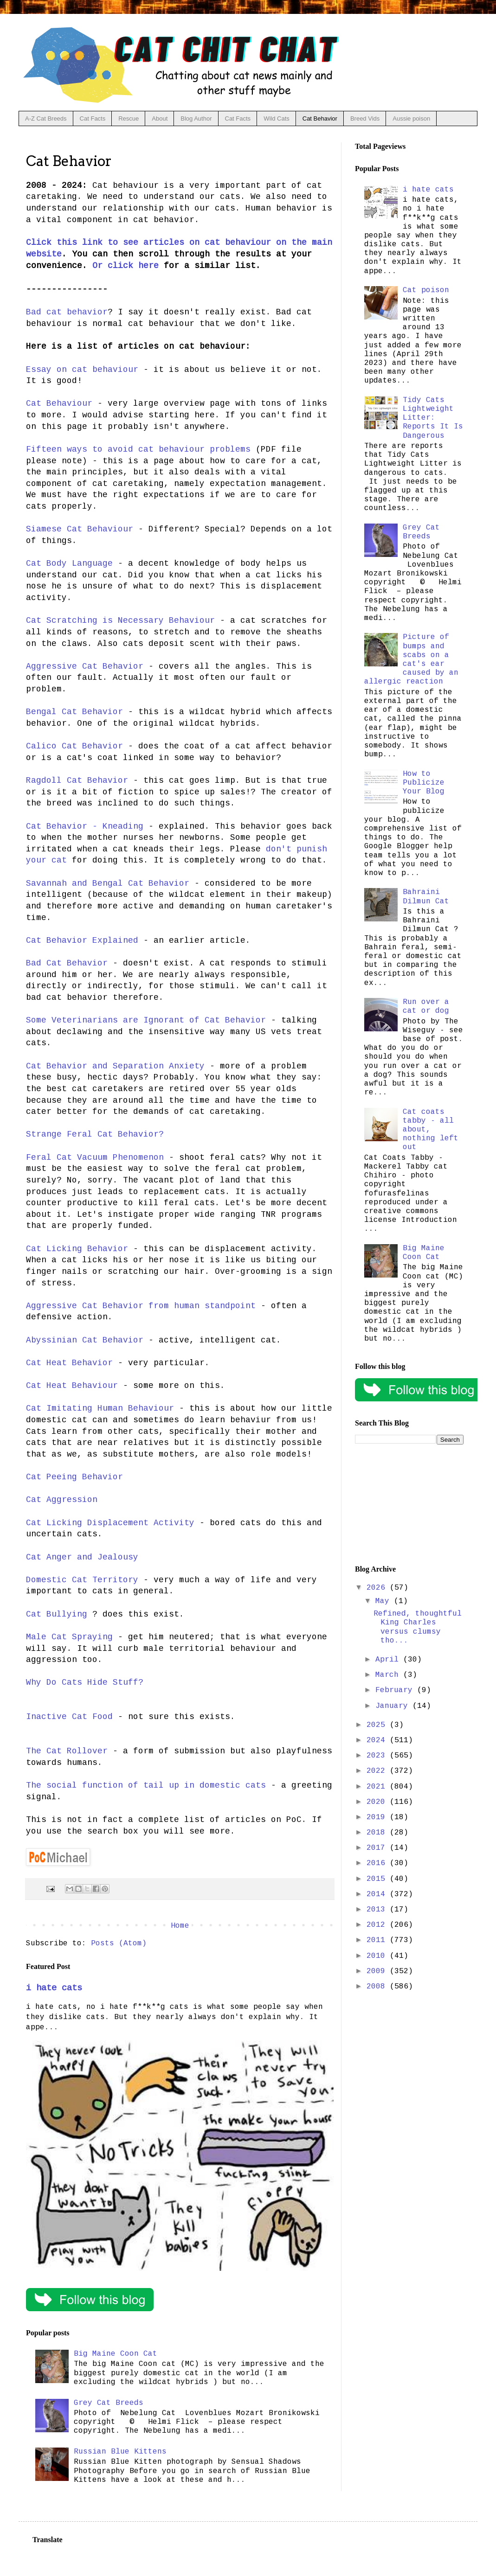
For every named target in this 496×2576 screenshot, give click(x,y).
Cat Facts (93, 118)
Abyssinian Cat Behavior (84, 1340)
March (389, 1675)
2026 (378, 1588)
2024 (378, 1740)
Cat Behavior (320, 118)
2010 (378, 1956)
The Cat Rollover (67, 1751)
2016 (378, 1863)
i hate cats (54, 1988)
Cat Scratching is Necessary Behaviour (120, 620)
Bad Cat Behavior (67, 963)
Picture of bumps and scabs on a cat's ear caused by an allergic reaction (411, 659)
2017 (378, 1848)
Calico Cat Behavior (74, 746)
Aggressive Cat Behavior (84, 666)
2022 (378, 1771)
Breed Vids (365, 118)
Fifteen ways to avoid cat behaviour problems (138, 449)
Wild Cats (277, 118)
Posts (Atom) (119, 1943)
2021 (378, 1787)
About (159, 118)
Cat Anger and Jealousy (82, 1557)
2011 (378, 1940)
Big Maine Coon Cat (115, 2354)
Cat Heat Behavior (69, 1363)
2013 (378, 1909)
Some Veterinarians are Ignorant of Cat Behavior (146, 1020)
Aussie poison (411, 118)
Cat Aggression (61, 1499)
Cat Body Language (69, 563)
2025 (378, 1725)
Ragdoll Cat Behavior (77, 780)
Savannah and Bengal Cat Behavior (107, 883)
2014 (378, 1894)
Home (180, 1926)
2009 (378, 1971)
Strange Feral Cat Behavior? (95, 1134)
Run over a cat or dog (426, 1006)
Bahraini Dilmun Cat (426, 896)
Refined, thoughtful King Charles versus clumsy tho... (418, 1627)
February (396, 1690)
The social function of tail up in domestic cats (146, 1785)
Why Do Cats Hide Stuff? (84, 1682)
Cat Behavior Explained (82, 940)
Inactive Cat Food (69, 1716)
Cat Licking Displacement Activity (110, 1523)
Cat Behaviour (59, 403)
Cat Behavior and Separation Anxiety (115, 1066)
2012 (378, 1925)
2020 (378, 1802)
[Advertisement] (409, 1504)
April (389, 1660)
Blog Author (196, 118)
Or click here (125, 265)
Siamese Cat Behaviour (79, 529)
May (384, 1601)
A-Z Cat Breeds (46, 118)
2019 (378, 1817)
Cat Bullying (56, 1614)
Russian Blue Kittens (120, 2452)
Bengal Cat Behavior (74, 711)
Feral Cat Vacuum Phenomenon (95, 1157)
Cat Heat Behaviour (72, 1385)
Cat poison (426, 290)
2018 (378, 1832)
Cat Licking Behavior (77, 1248)
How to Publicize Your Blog (423, 783)
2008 (378, 1986)
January (393, 1706)
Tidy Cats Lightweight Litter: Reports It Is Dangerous (433, 418)
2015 (378, 1879)
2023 (378, 1755)
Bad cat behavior (67, 312)
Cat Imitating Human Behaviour (100, 1408)
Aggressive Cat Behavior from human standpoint (141, 1305)
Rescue (128, 118)
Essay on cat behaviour (82, 369)
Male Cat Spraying (69, 1637)
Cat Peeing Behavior (74, 1477)
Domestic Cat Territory (82, 1580)
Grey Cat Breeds (108, 2403)
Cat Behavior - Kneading (84, 826)
